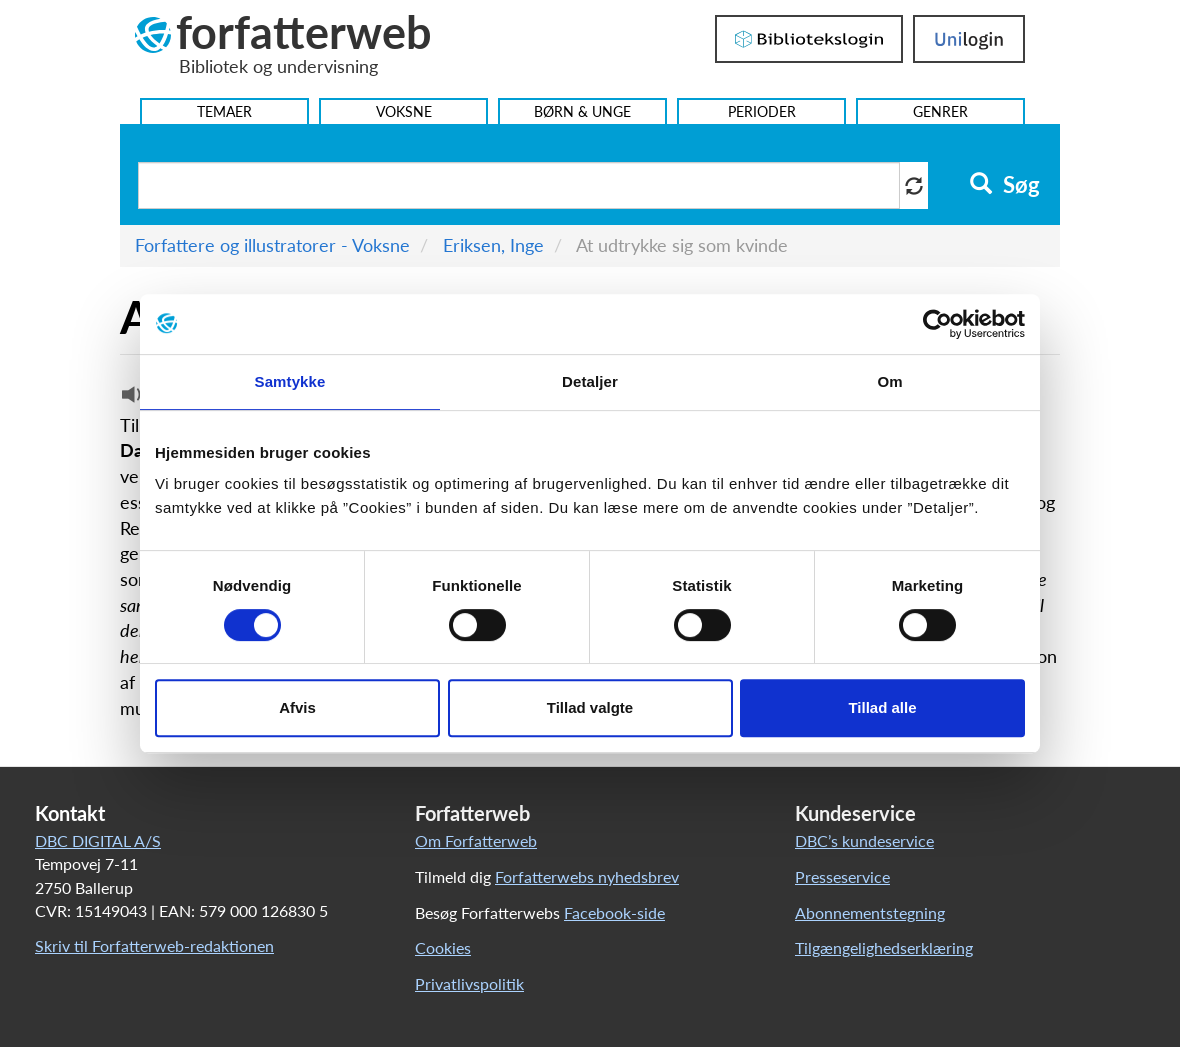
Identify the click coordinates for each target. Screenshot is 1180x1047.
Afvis (297, 707)
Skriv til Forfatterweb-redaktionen (154, 945)
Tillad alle (882, 707)
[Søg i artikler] (519, 185)
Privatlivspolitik (469, 983)
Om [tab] (889, 381)
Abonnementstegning (870, 912)
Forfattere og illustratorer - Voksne (272, 245)
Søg (1004, 185)
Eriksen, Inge (493, 245)
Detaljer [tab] (590, 381)
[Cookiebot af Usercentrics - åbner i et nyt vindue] (937, 324)
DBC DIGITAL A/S (98, 840)
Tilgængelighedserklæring (884, 947)
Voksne (404, 111)
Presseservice (842, 876)
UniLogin (969, 39)
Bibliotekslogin (809, 39)
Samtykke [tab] (290, 381)
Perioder (762, 111)
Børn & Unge (582, 111)
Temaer (224, 111)
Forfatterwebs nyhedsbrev (587, 876)
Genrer (940, 111)
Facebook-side (614, 912)
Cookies (443, 947)
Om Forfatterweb (476, 840)
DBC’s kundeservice (864, 840)
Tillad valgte (590, 707)
